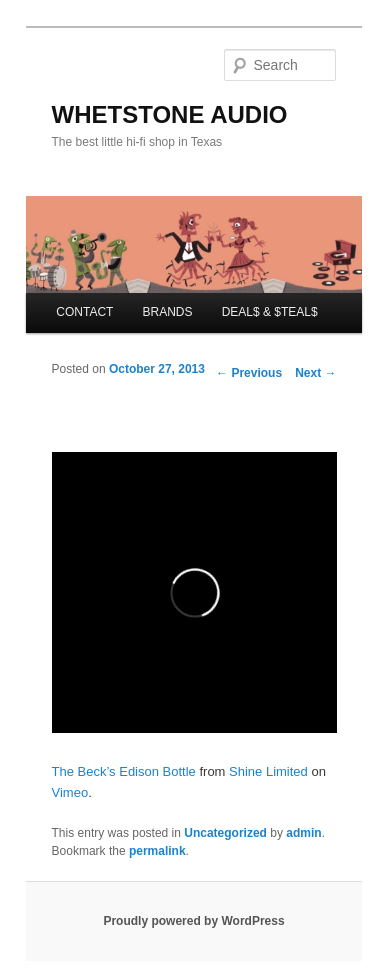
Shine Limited (268, 771)
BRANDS (168, 312)
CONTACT (84, 312)
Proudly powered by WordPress (193, 921)
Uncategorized (225, 833)
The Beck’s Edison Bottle (124, 771)
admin (303, 833)
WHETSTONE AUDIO (170, 114)
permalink (157, 851)
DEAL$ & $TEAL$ (270, 312)
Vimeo (70, 792)
